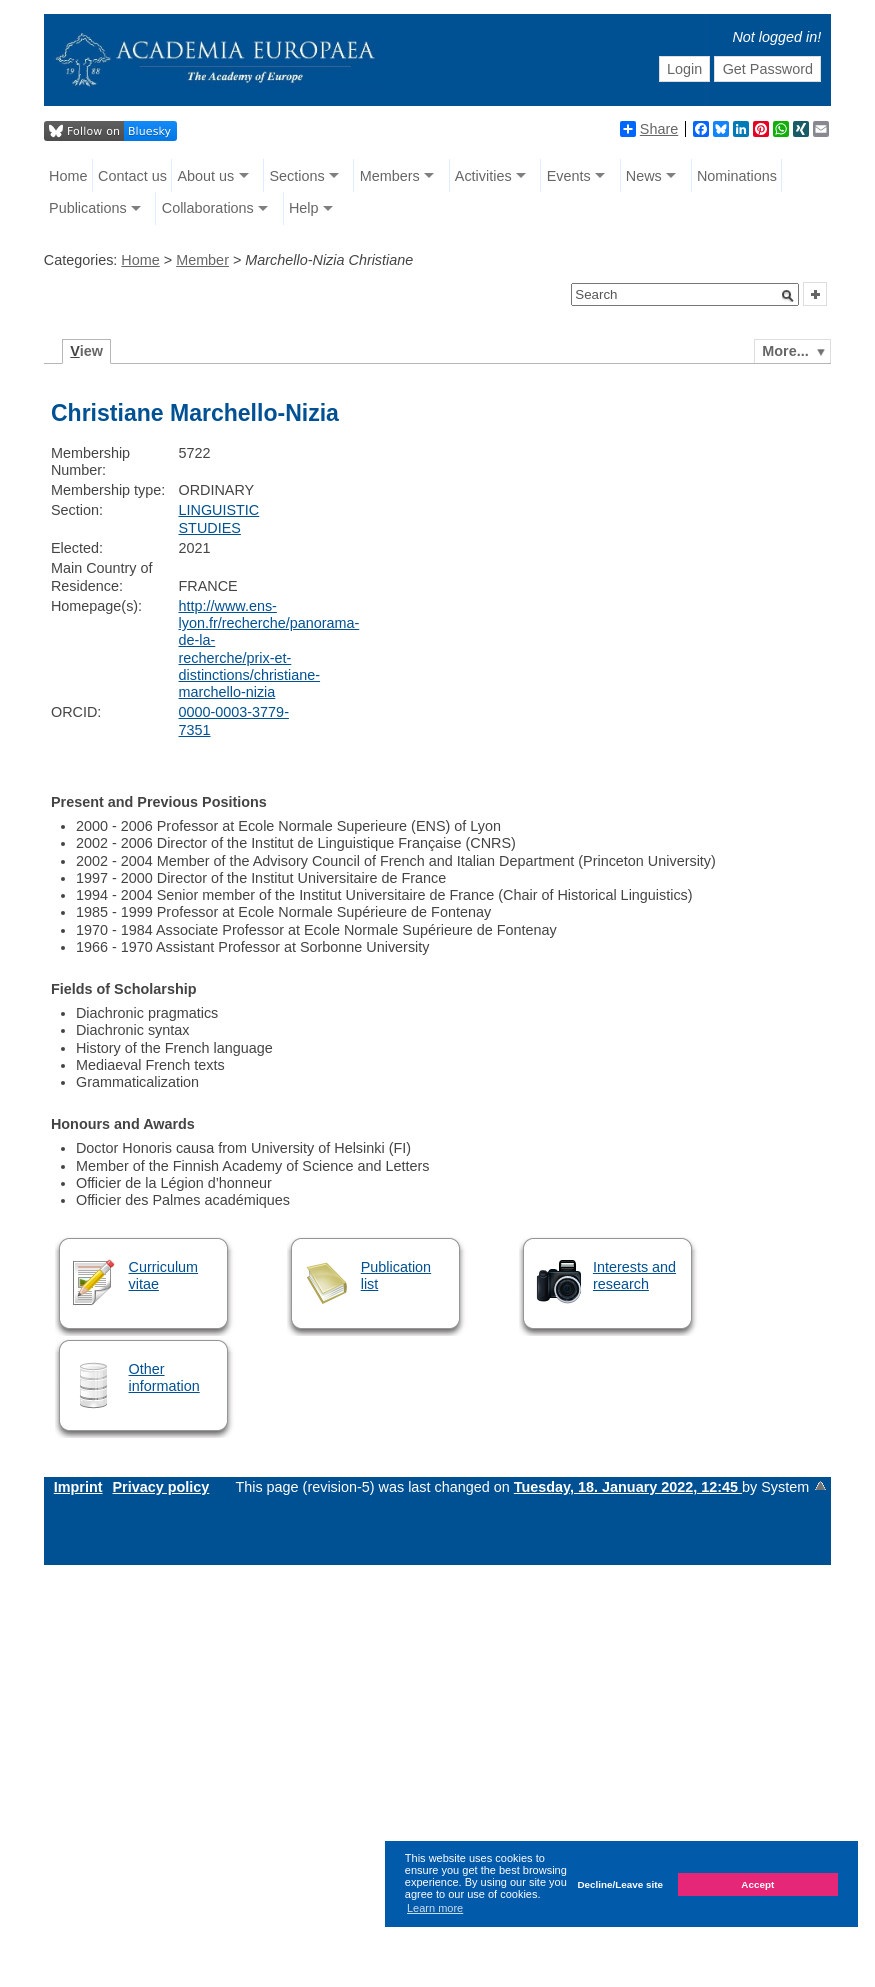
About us (206, 176)
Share (649, 129)
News (644, 176)
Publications (88, 208)
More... (785, 351)
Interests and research (634, 1275)
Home (68, 176)
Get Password (768, 69)
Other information (164, 1377)
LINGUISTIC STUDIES (219, 518)
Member (202, 260)
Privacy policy (161, 1487)
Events (569, 176)
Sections (296, 176)
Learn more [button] (435, 1908)
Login (684, 69)
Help (304, 208)
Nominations (737, 176)
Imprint (78, 1487)
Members (390, 176)
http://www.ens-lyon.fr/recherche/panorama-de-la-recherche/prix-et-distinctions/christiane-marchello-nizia (269, 649)
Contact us (132, 176)
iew (86, 351)
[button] (788, 296)
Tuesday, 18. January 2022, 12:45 (628, 1487)
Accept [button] (757, 1884)
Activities (483, 176)
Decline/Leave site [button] (620, 1884)
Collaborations (208, 208)
